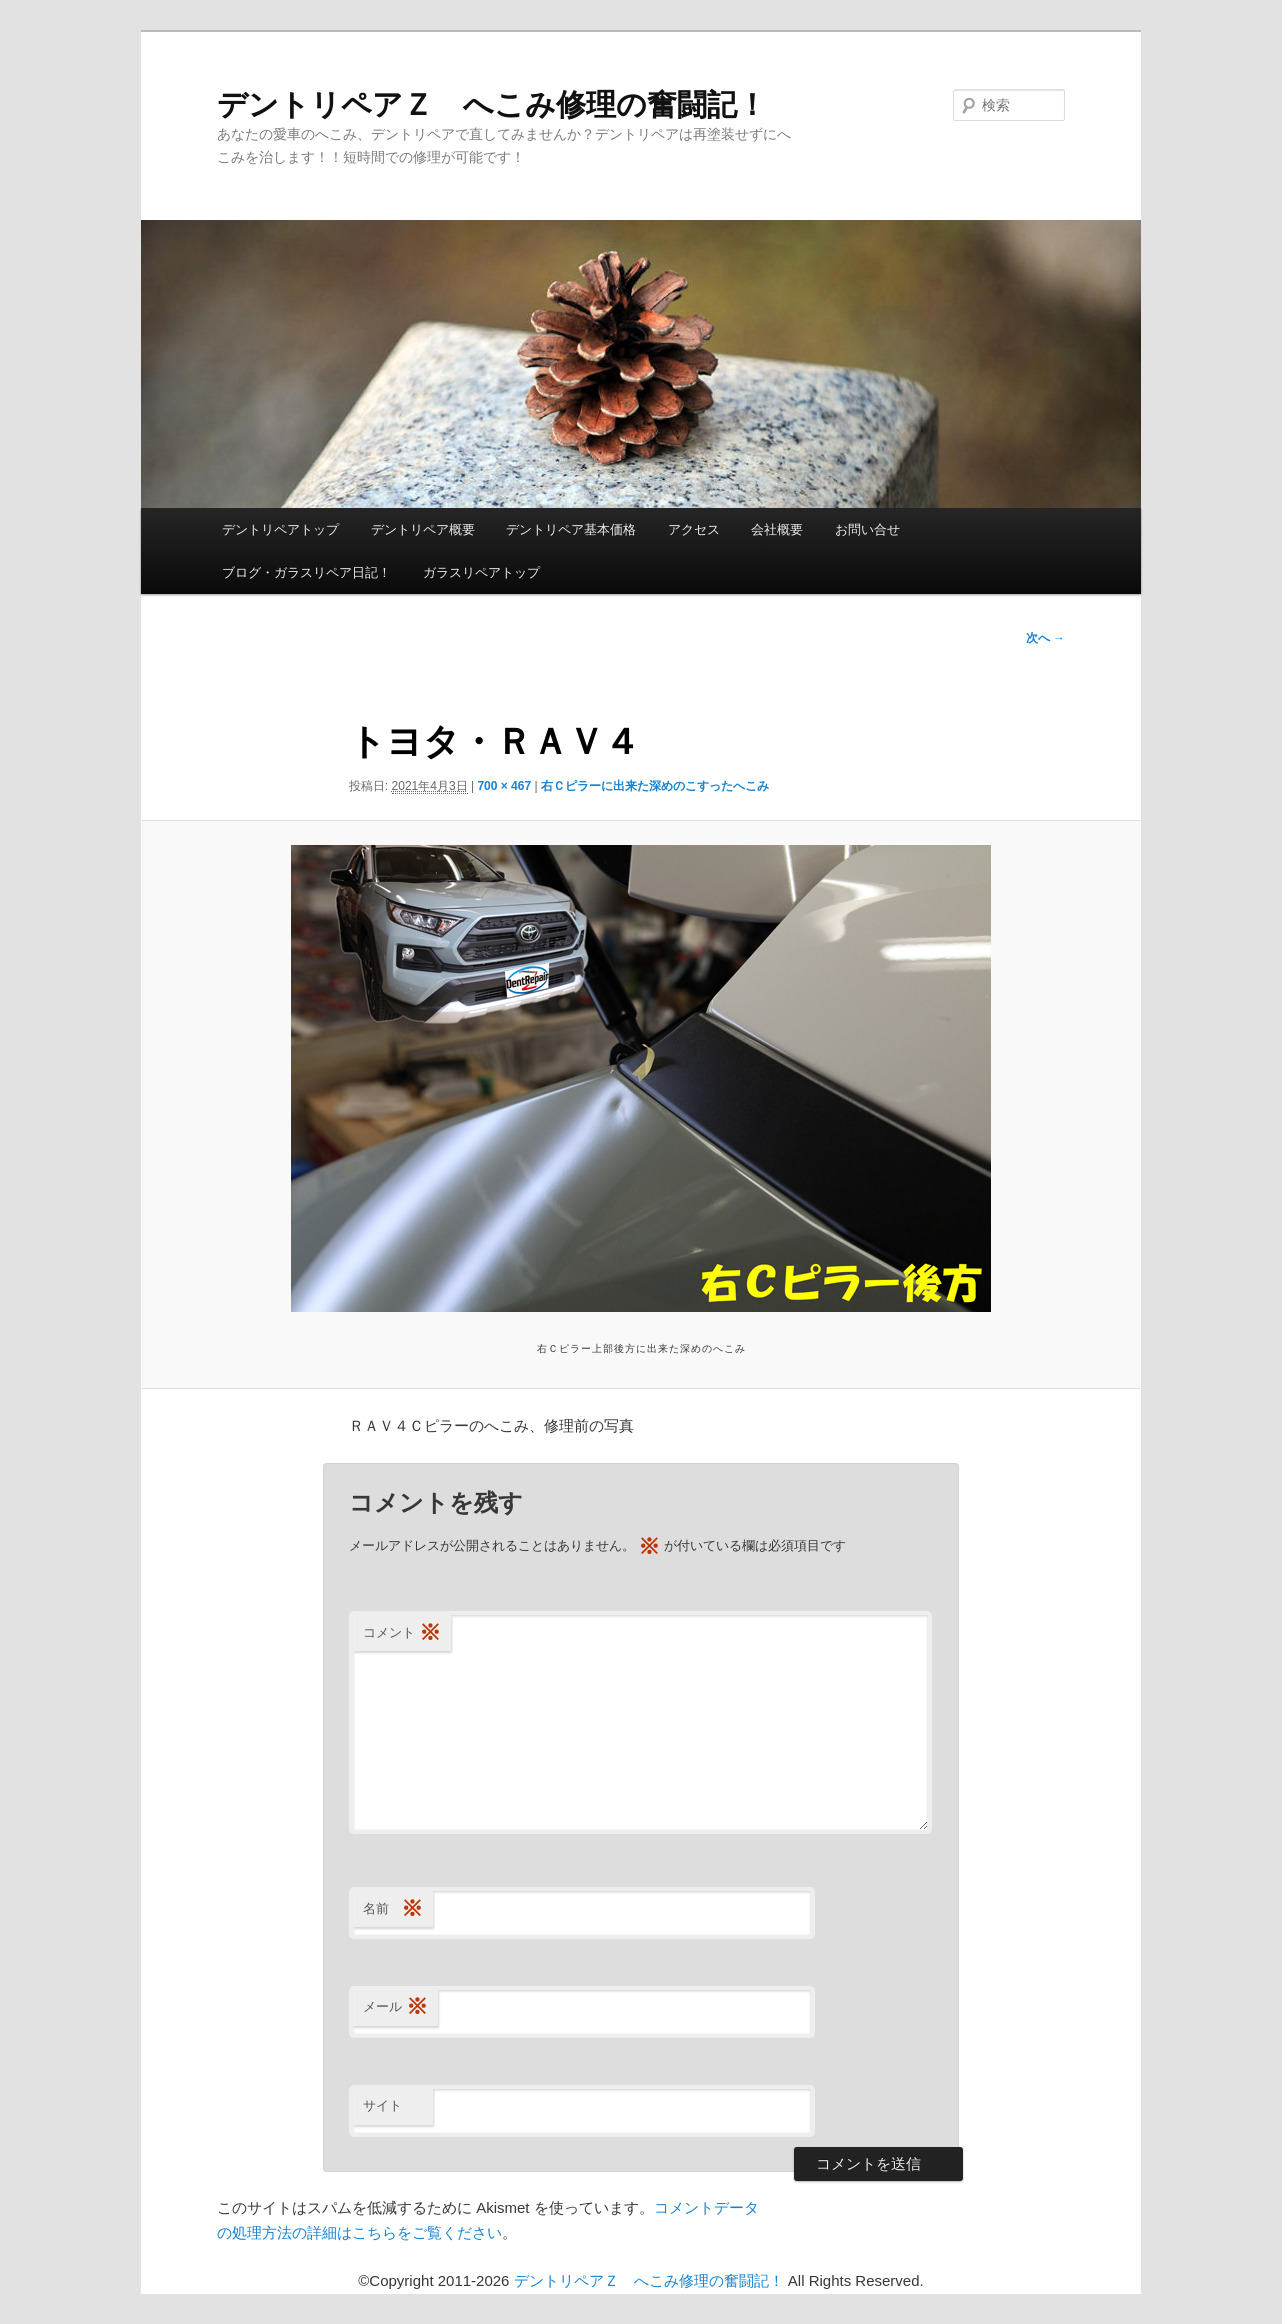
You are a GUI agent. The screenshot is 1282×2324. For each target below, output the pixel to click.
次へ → (1045, 638)
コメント (402, 1633)
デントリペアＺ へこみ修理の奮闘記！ (492, 104)
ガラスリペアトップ (481, 572)
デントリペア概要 (423, 529)
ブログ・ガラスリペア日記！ (306, 572)
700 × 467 (504, 786)
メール (395, 2007)
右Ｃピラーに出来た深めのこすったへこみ (655, 786)
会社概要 (777, 529)
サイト (382, 2105)
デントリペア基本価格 (571, 529)
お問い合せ (867, 529)
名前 (393, 1909)
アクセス (694, 529)
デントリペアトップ (280, 529)
